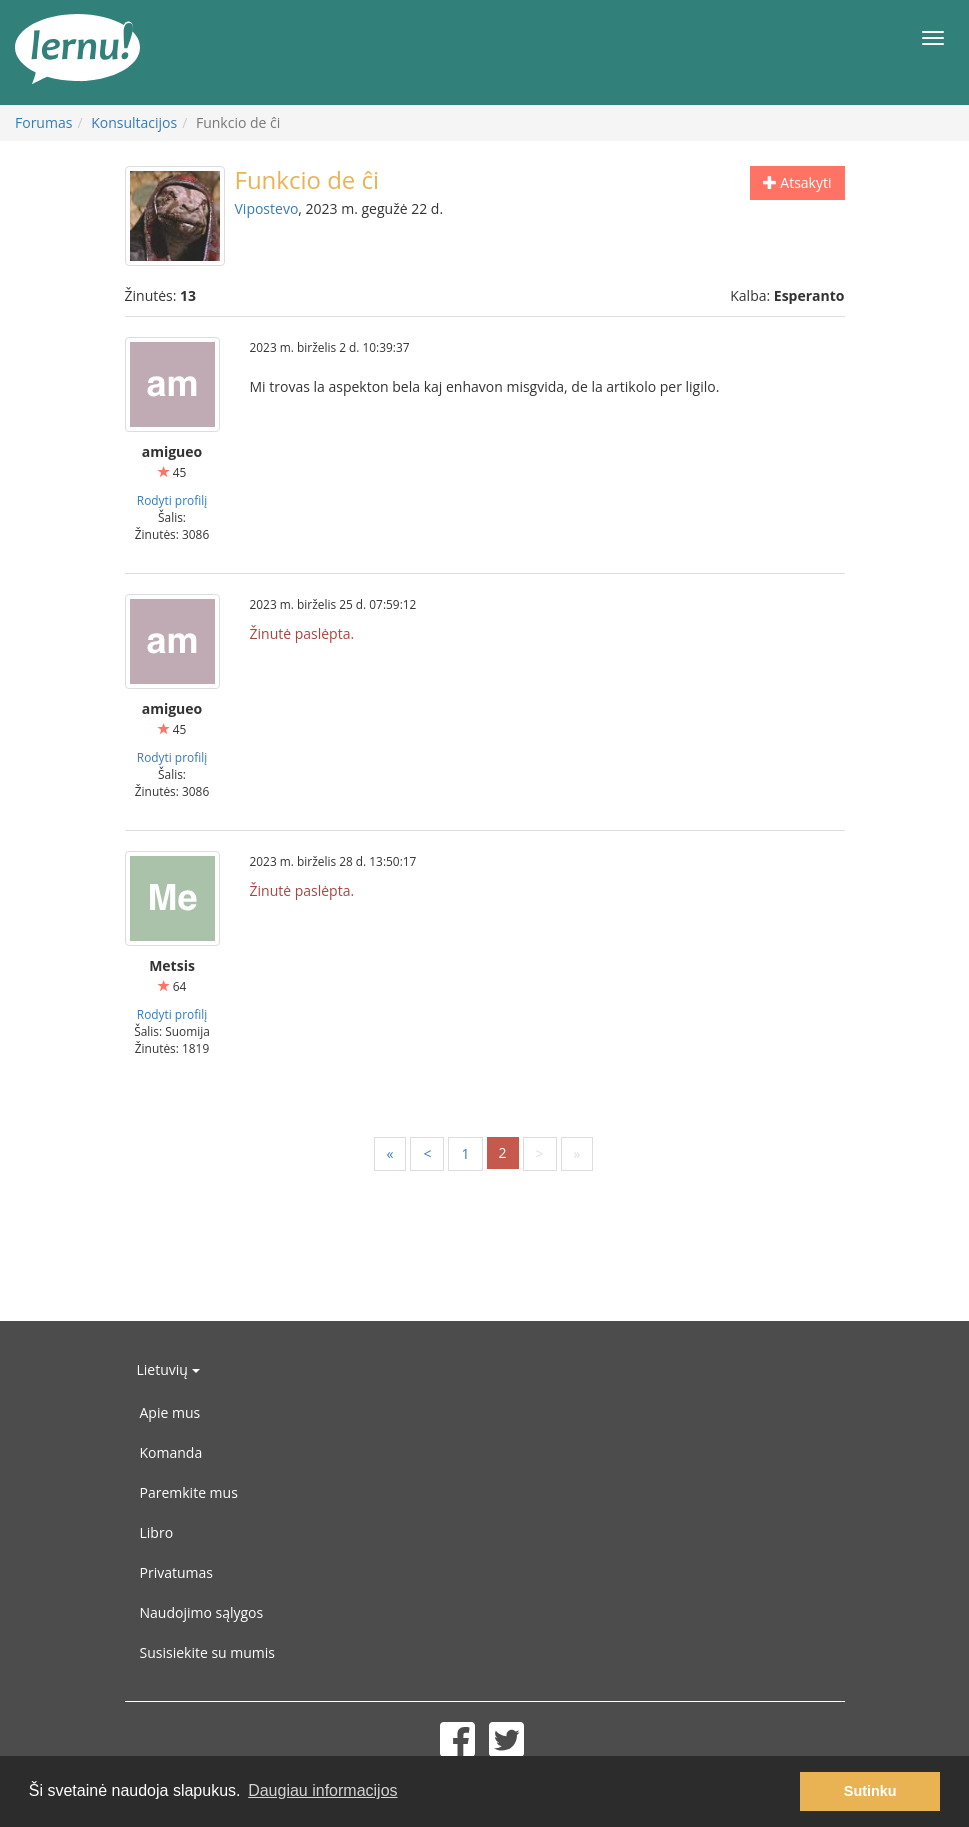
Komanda (171, 1452)
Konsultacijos (134, 122)
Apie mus (170, 1412)
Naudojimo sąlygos (202, 1612)
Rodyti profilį (172, 500)
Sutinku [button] (870, 1791)
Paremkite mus (189, 1492)
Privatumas (176, 1572)
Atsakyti (797, 182)
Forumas (43, 122)
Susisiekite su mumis (208, 1652)
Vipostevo (267, 208)
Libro (157, 1532)
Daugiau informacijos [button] (322, 1790)
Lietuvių (168, 1369)
